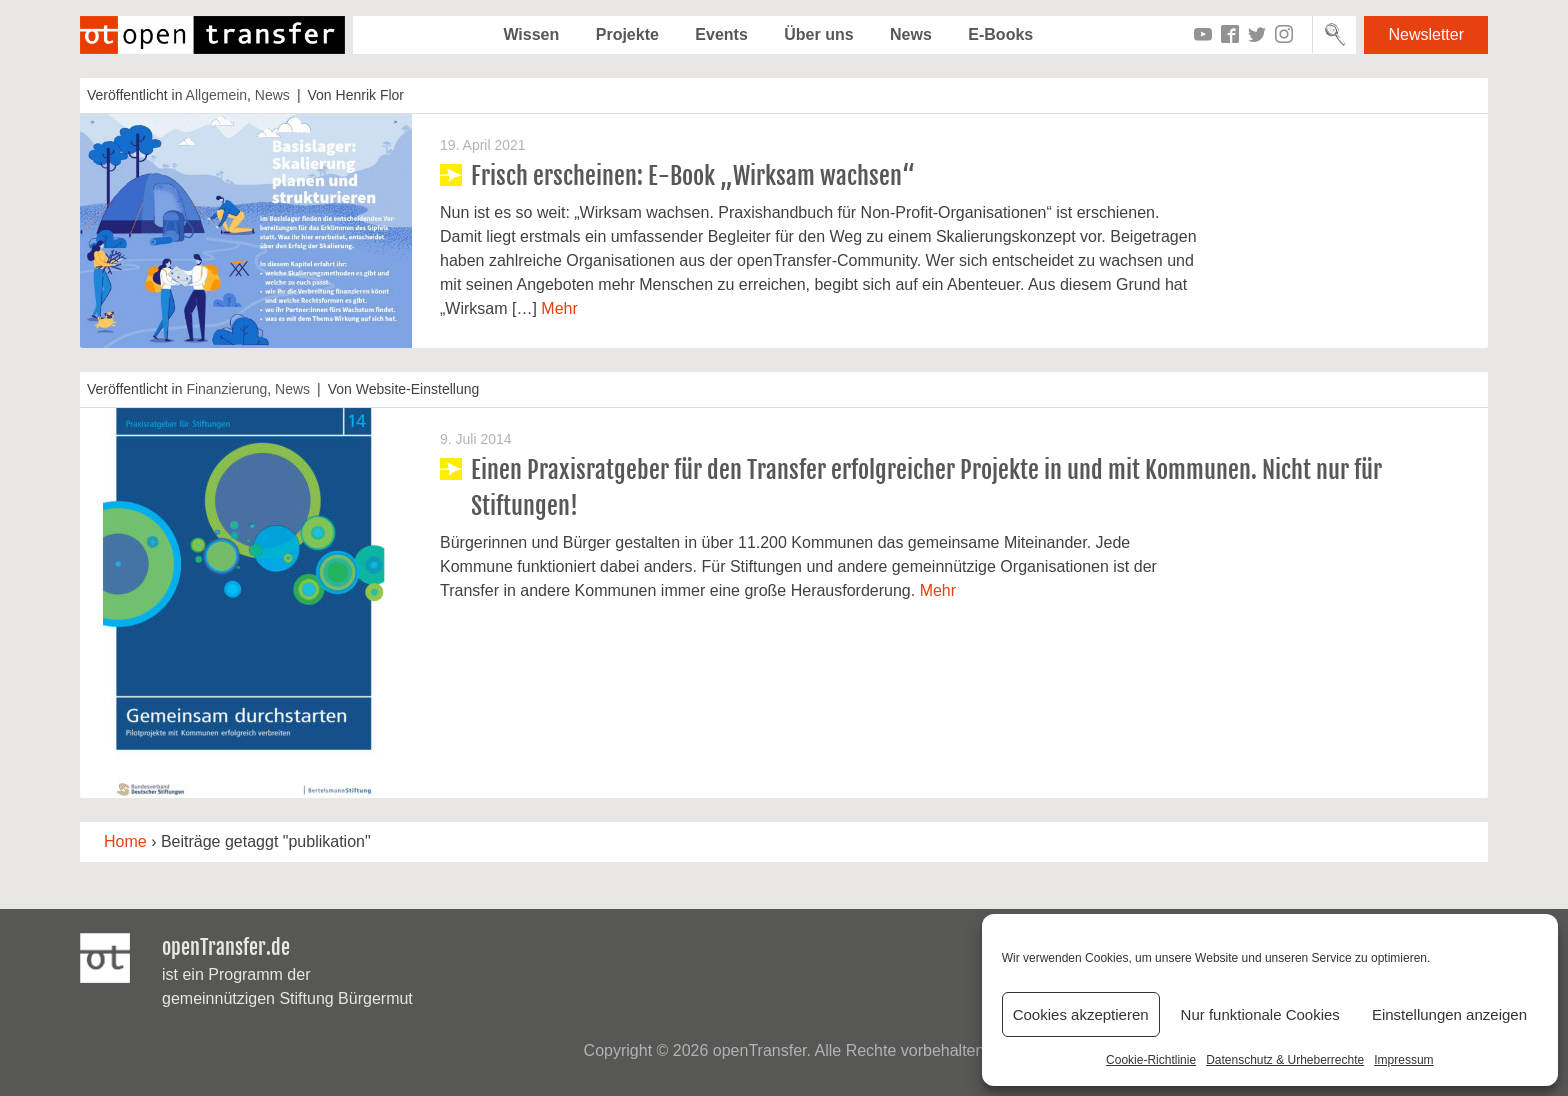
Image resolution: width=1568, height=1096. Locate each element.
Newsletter (1426, 34)
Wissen (531, 34)
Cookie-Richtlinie (1151, 1060)
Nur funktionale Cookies (1260, 1014)
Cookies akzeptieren (1081, 1014)
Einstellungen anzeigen (1449, 1014)
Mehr (559, 308)
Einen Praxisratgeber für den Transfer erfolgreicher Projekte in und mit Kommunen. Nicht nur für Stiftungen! (926, 488)
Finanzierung (226, 389)
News (911, 34)
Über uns (818, 34)
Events (721, 34)
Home (125, 841)
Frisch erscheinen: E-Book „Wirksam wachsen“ (693, 176)
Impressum (1403, 1060)
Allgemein (216, 95)
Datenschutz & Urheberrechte (1285, 1060)
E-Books (1000, 34)
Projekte (627, 34)
